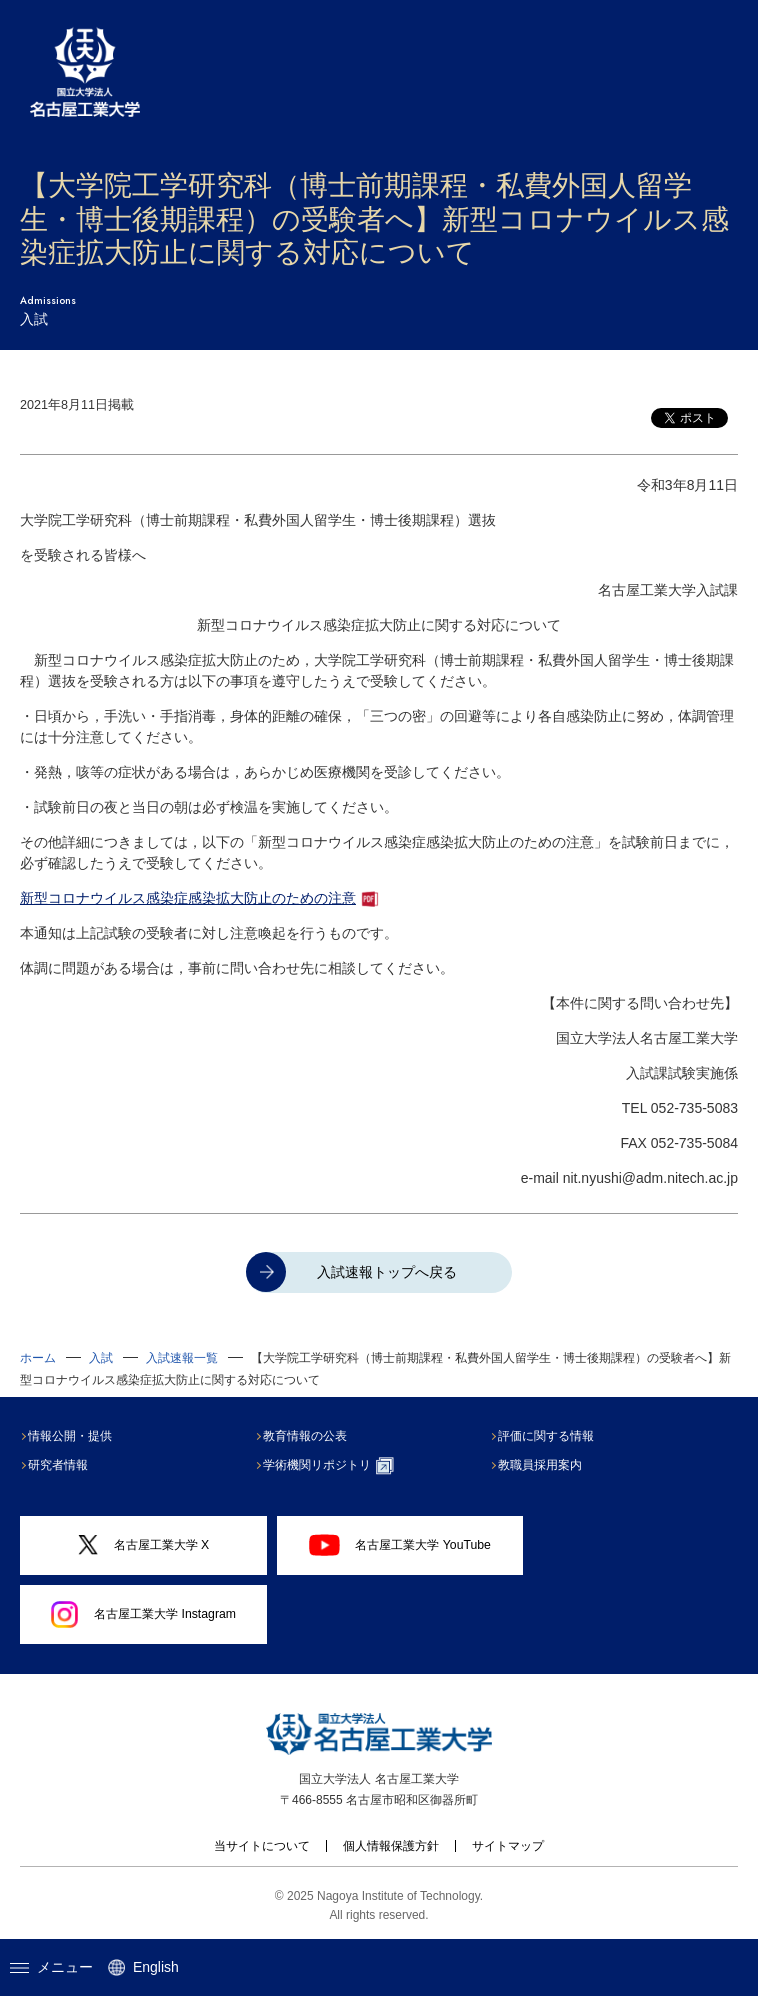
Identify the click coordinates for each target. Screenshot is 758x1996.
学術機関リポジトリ (332, 1466)
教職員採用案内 (544, 1465)
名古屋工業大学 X (144, 1545)
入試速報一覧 (182, 1358)
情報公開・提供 (74, 1436)
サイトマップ (508, 1846)
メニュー (51, 1967)
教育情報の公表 (309, 1436)
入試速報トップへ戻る (387, 1272)
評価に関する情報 (550, 1436)
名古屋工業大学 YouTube (400, 1545)
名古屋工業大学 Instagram (143, 1615)
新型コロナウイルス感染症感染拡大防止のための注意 (188, 898)
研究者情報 (62, 1465)
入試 (101, 1358)
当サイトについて (262, 1846)
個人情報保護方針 (391, 1846)
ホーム (38, 1358)
